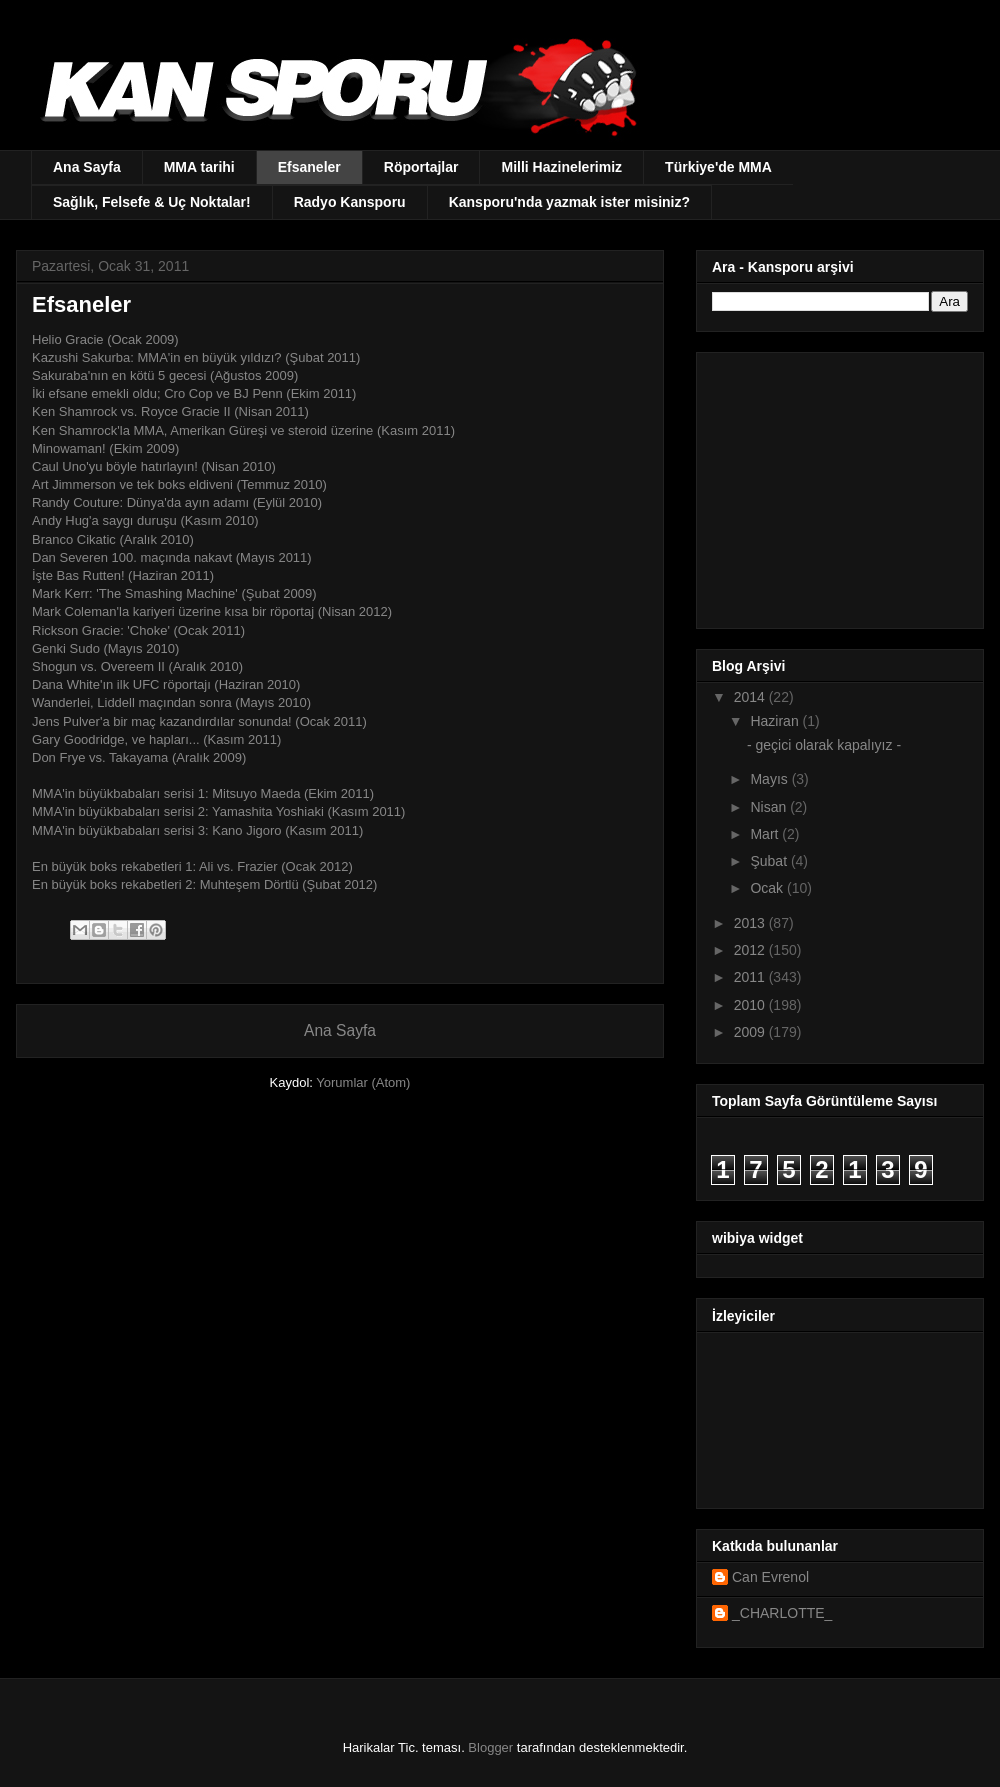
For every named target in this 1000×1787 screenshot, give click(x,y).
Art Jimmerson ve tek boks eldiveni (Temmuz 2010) (179, 484)
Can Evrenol (770, 1577)
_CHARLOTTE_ (782, 1613)
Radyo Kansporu (350, 202)
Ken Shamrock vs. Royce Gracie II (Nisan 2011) (170, 411)
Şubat (770, 861)
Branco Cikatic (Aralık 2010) (113, 539)
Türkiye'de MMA (718, 167)
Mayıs (770, 779)
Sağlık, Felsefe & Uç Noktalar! (152, 202)
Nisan (770, 807)
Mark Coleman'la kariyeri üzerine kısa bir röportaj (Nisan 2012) (212, 611)
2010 (751, 1005)
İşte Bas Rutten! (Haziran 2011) (123, 575)
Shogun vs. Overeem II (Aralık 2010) (137, 666)
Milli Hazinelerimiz (561, 167)
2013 (751, 923)
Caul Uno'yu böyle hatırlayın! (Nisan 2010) (154, 466)
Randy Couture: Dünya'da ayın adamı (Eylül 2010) (177, 502)
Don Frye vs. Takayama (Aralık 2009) (139, 757)
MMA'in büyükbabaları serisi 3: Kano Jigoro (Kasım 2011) (199, 830)
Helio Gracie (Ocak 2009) (105, 339)
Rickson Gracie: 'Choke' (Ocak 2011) (138, 630)
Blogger (490, 1747)
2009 (751, 1032)
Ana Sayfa (87, 167)
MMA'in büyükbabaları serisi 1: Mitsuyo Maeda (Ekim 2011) (203, 793)
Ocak (768, 888)
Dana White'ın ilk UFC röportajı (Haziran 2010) (166, 684)
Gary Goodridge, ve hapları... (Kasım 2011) (156, 739)
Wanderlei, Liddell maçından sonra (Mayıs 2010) (171, 702)
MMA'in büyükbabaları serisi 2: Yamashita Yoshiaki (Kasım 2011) (218, 811)
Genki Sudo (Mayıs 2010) (105, 648)
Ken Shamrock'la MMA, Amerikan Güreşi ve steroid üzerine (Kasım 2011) (243, 430)
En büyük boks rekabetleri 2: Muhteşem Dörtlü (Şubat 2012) (204, 884)
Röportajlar (421, 167)
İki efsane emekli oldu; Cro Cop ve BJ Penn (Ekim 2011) (194, 393)
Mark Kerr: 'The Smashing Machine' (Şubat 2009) (176, 593)
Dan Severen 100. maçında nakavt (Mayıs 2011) (172, 557)
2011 (751, 977)
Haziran (776, 721)
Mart (766, 834)
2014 (751, 697)
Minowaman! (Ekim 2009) (105, 448)
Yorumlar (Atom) (363, 1082)
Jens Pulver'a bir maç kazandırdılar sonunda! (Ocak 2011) (199, 721)
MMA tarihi (199, 167)
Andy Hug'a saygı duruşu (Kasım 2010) (145, 520)
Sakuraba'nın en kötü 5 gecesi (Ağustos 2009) (165, 375)
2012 (751, 950)
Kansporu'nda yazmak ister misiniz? (569, 202)
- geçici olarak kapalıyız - (824, 745)
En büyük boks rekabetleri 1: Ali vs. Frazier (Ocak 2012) (192, 866)
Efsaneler (309, 167)
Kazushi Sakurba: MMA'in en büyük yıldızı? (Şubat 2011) (198, 357)
